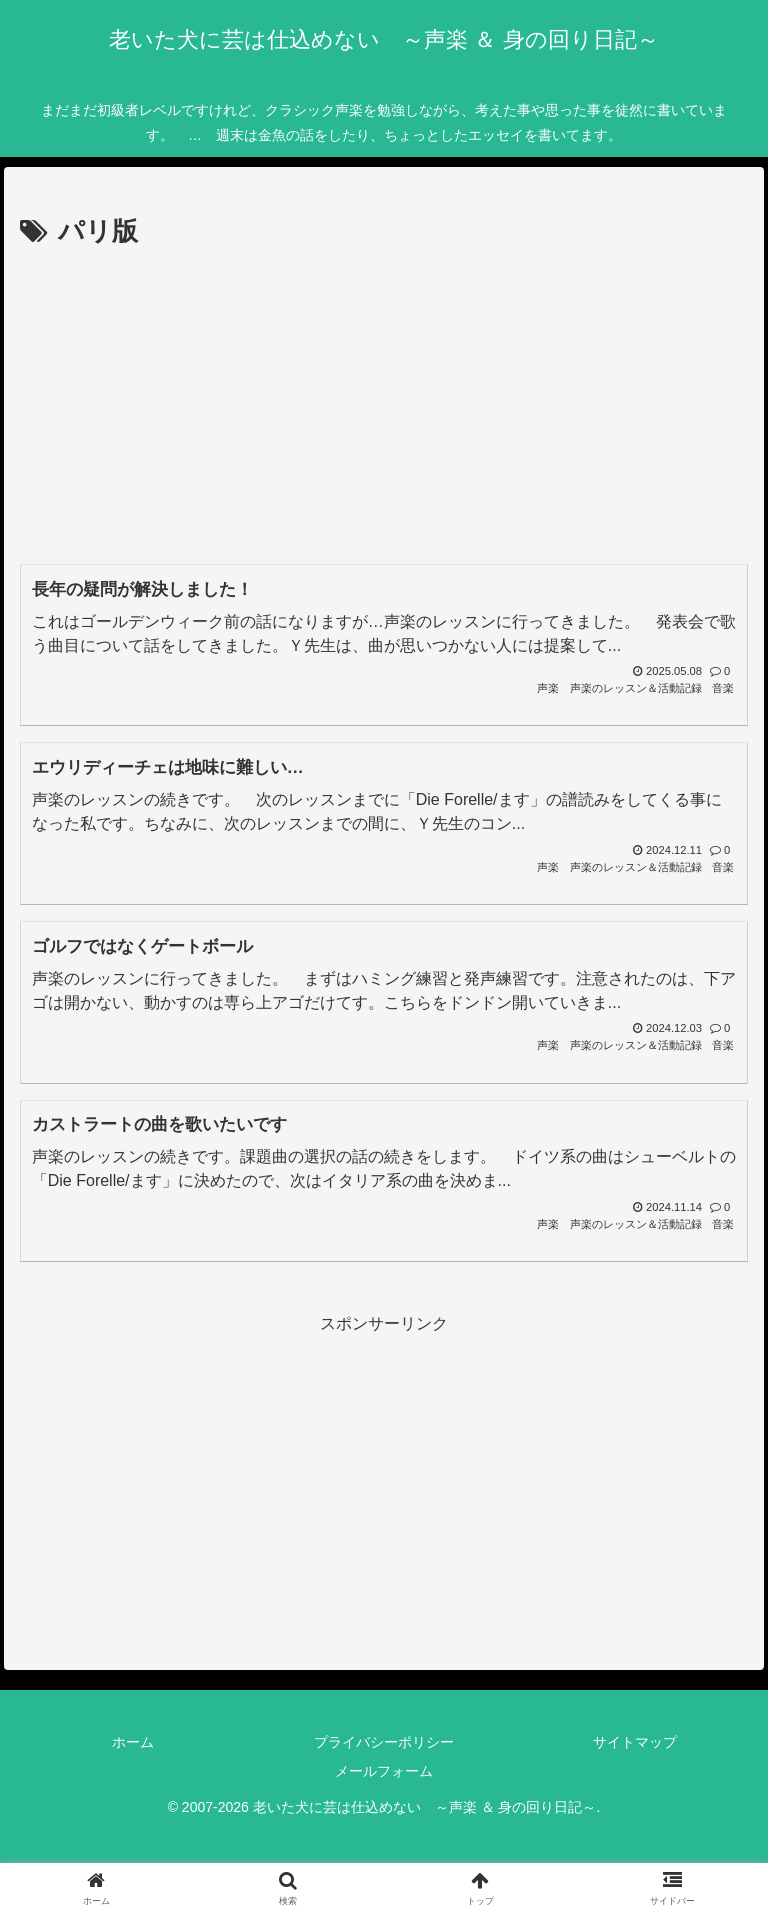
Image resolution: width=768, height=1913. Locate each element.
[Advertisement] (384, 405)
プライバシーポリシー (384, 1742)
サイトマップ (635, 1742)
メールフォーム (384, 1771)
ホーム (133, 1742)
